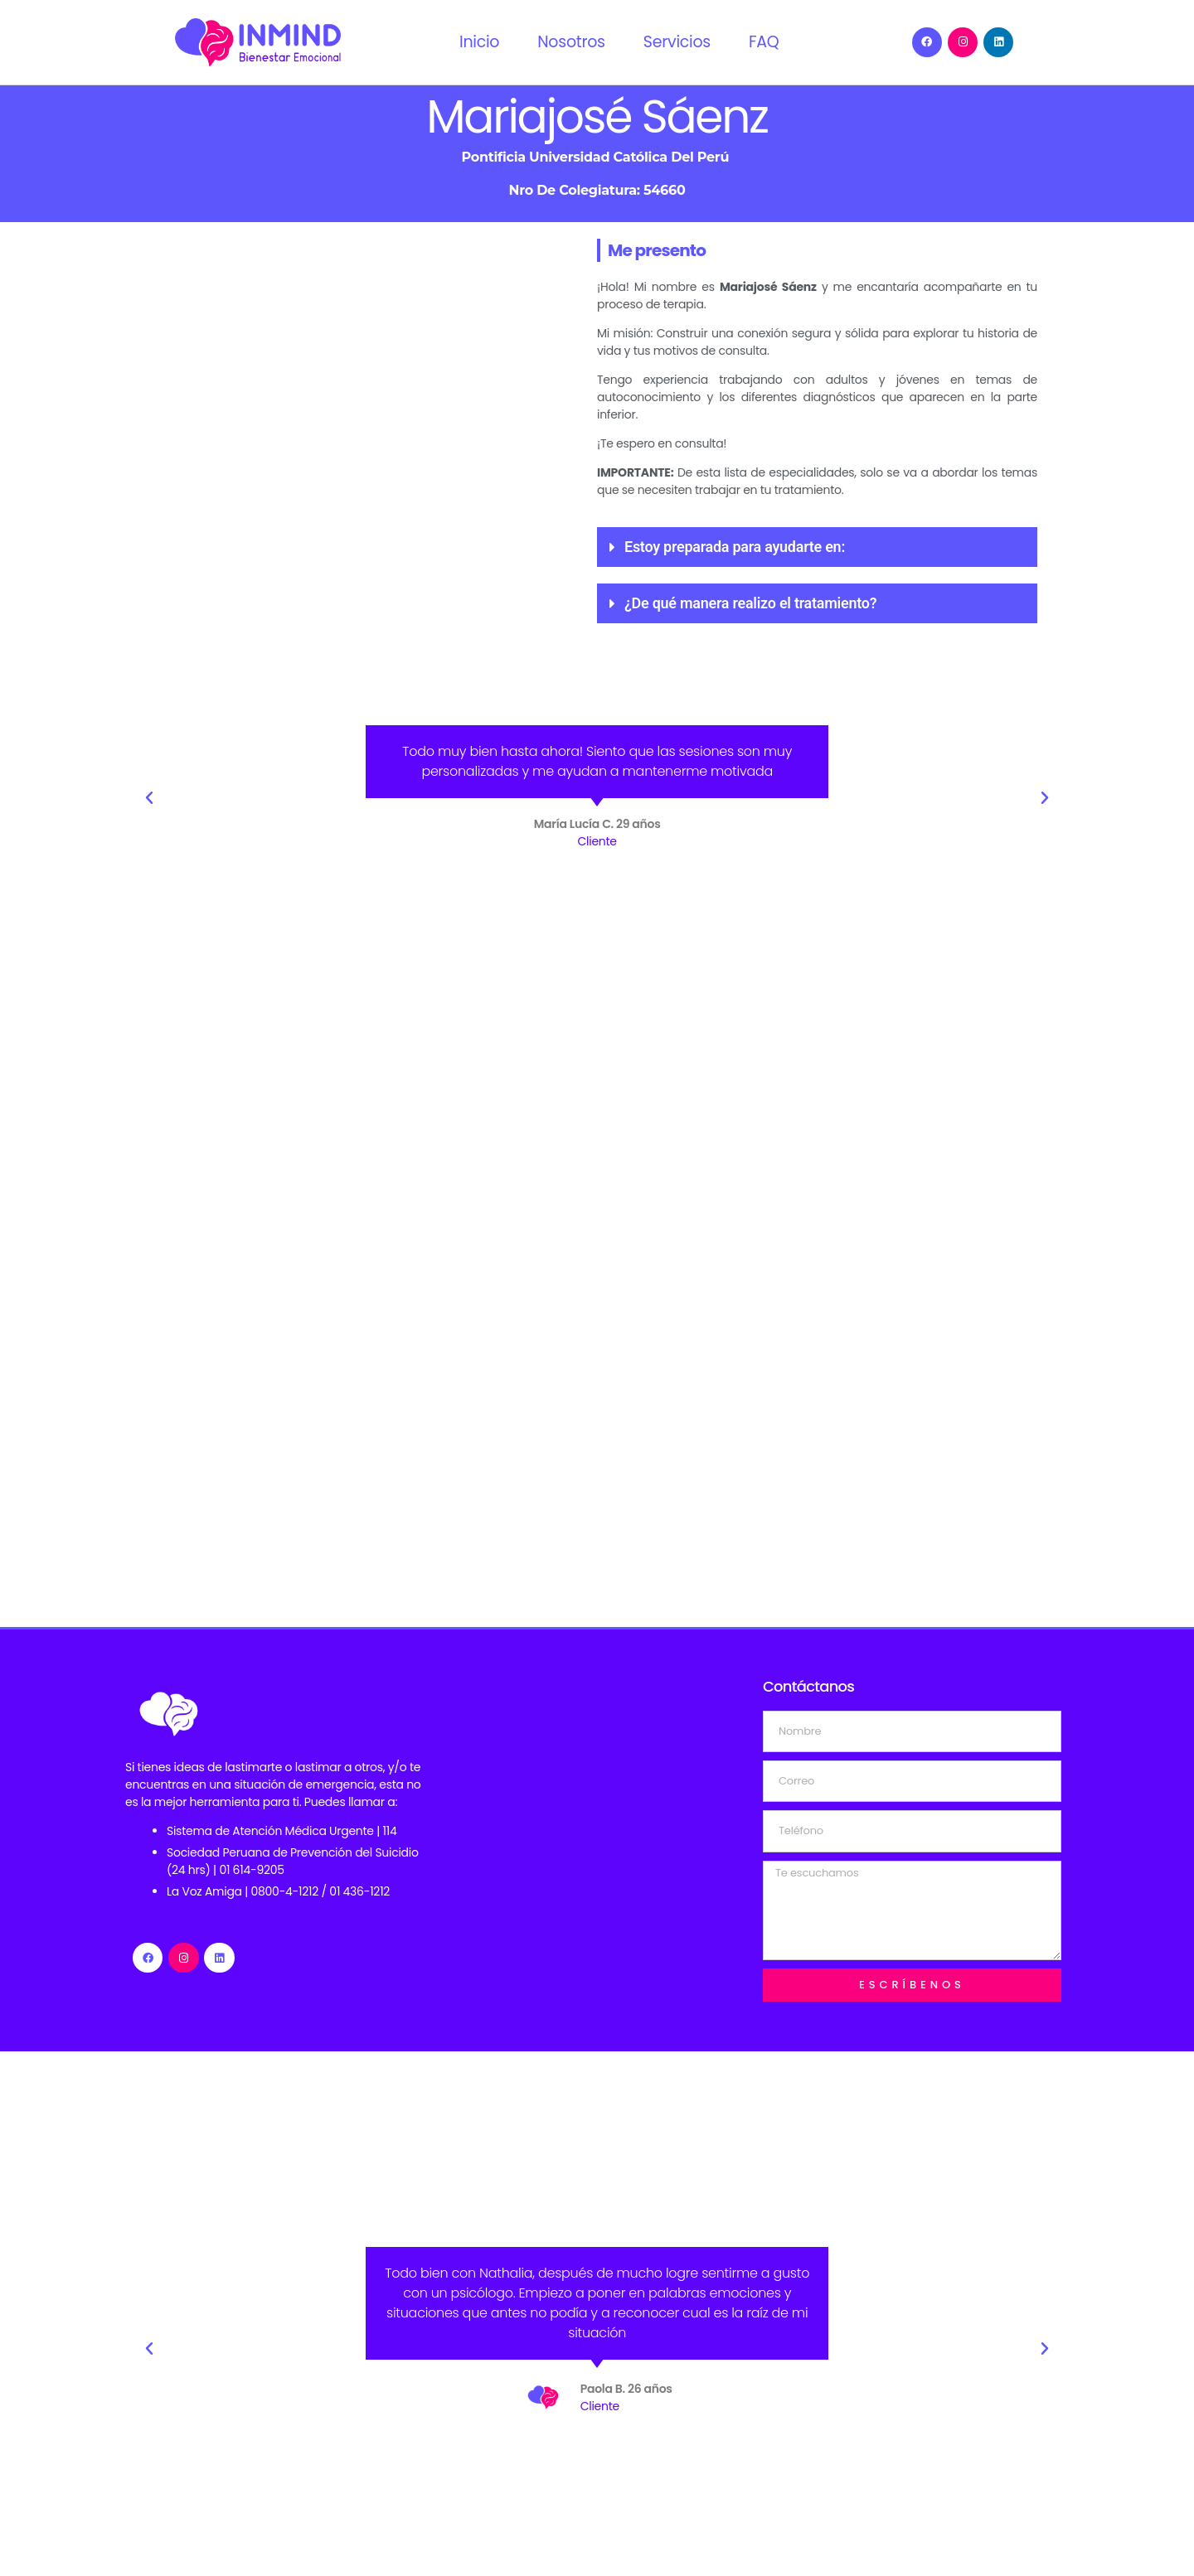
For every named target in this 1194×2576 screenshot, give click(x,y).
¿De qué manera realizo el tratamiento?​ (750, 603)
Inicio (479, 42)
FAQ (764, 42)
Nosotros (571, 42)
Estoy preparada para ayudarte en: (734, 546)
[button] (817, 547)
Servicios (677, 42)
